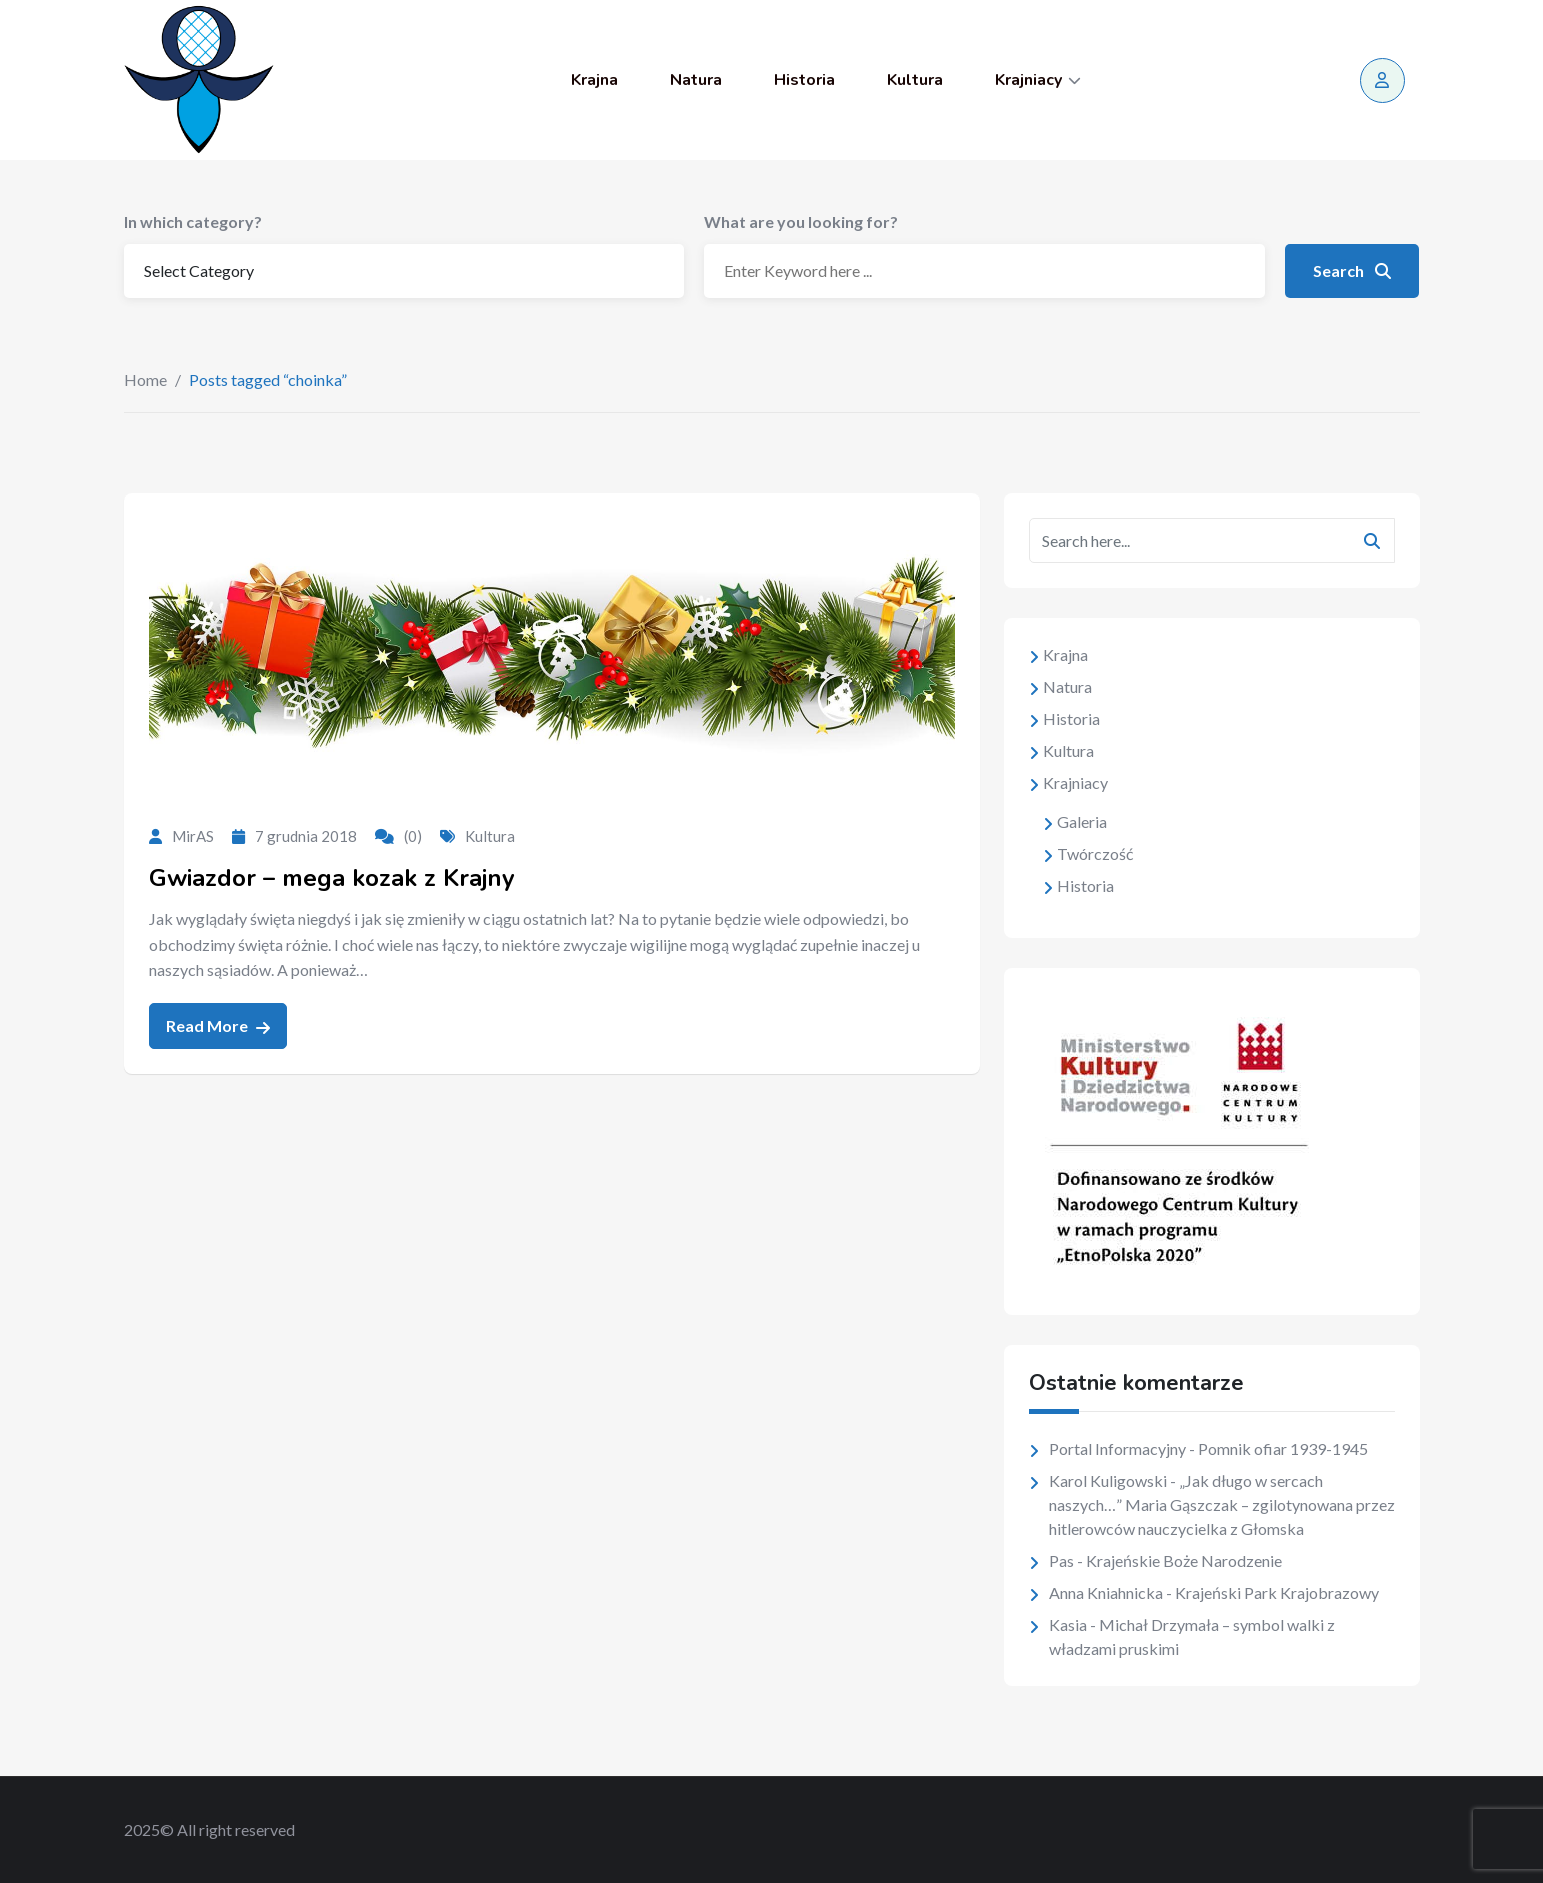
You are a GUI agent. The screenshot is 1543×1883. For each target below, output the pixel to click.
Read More (218, 1026)
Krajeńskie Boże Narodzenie (1184, 1560)
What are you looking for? (801, 221)
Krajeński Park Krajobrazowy (1277, 1592)
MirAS (193, 836)
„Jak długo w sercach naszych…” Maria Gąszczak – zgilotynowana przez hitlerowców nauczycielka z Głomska (1222, 1504)
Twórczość (1095, 853)
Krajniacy (1028, 80)
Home (145, 379)
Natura (696, 80)
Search (1352, 270)
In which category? (193, 221)
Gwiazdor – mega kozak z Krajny (332, 878)
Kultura (915, 80)
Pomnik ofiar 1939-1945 (1283, 1448)
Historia (804, 80)
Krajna (594, 80)
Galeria (1082, 821)
